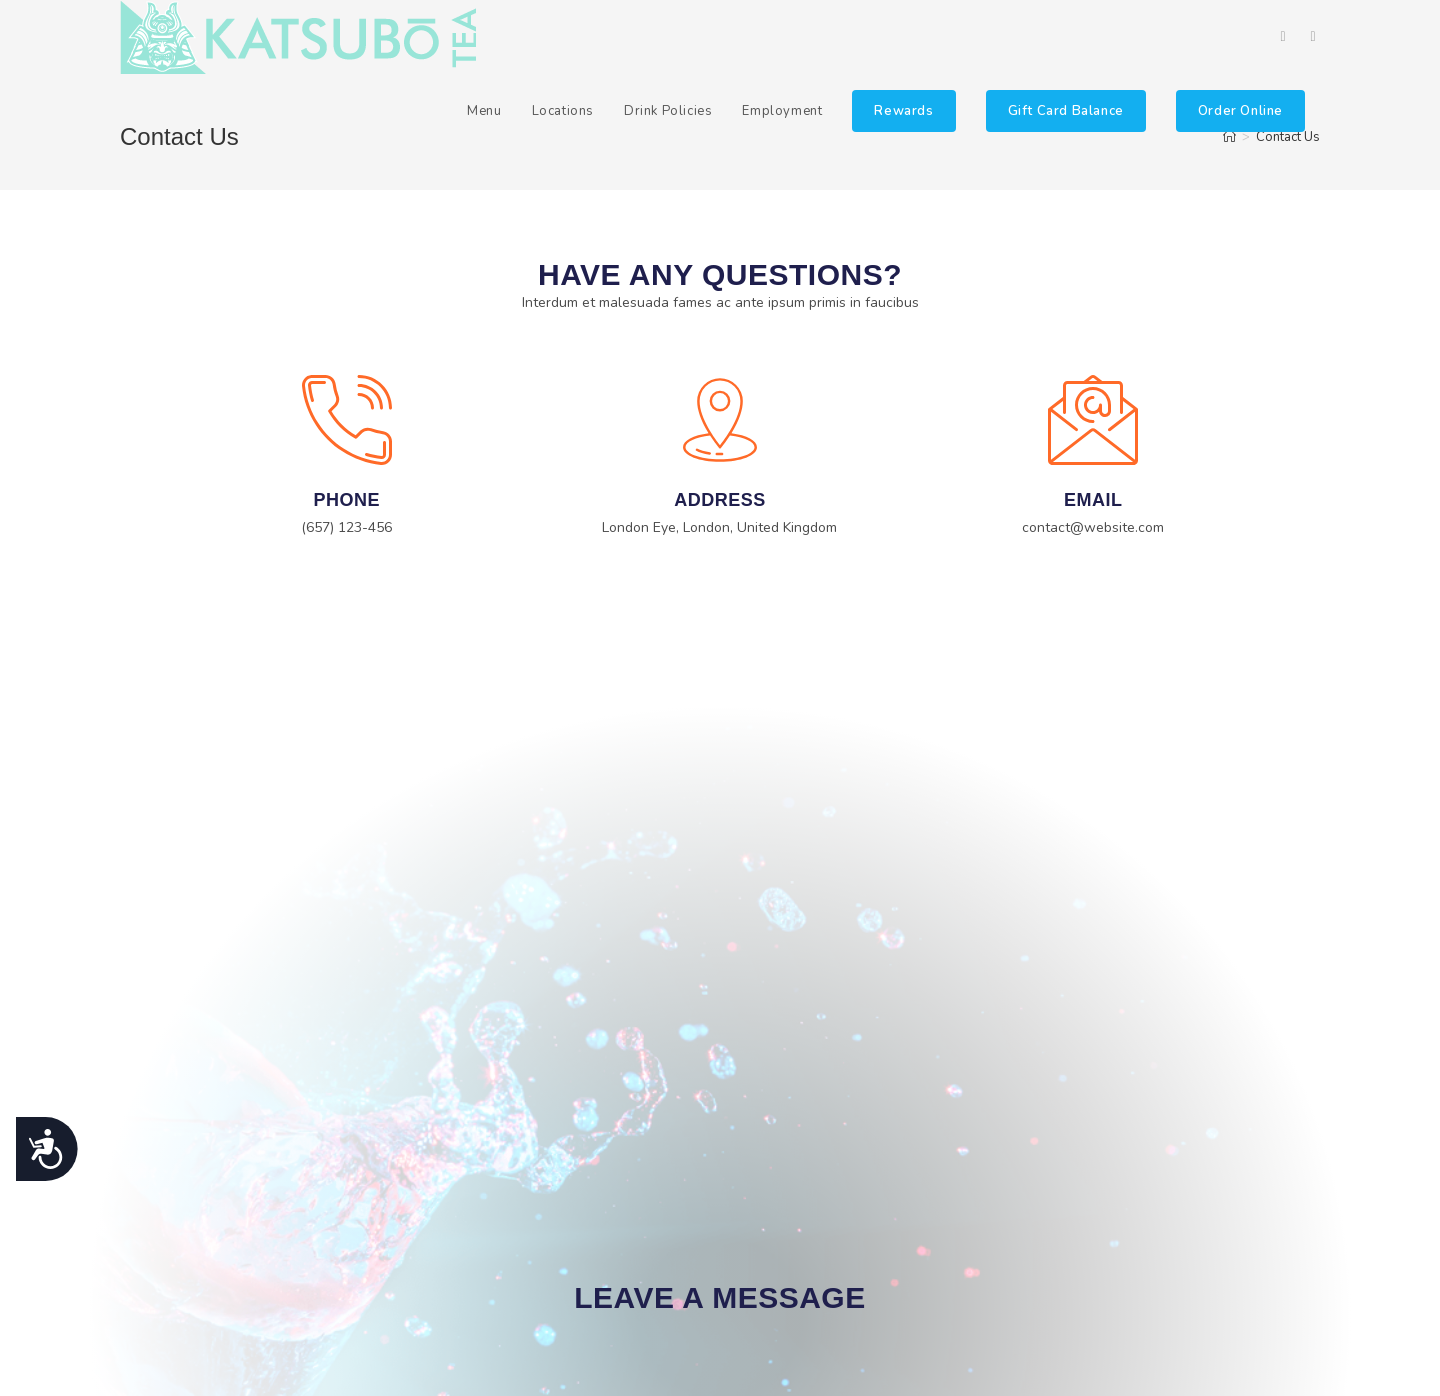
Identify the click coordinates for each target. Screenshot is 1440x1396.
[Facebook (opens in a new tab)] (1283, 37)
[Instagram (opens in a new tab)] (1313, 37)
